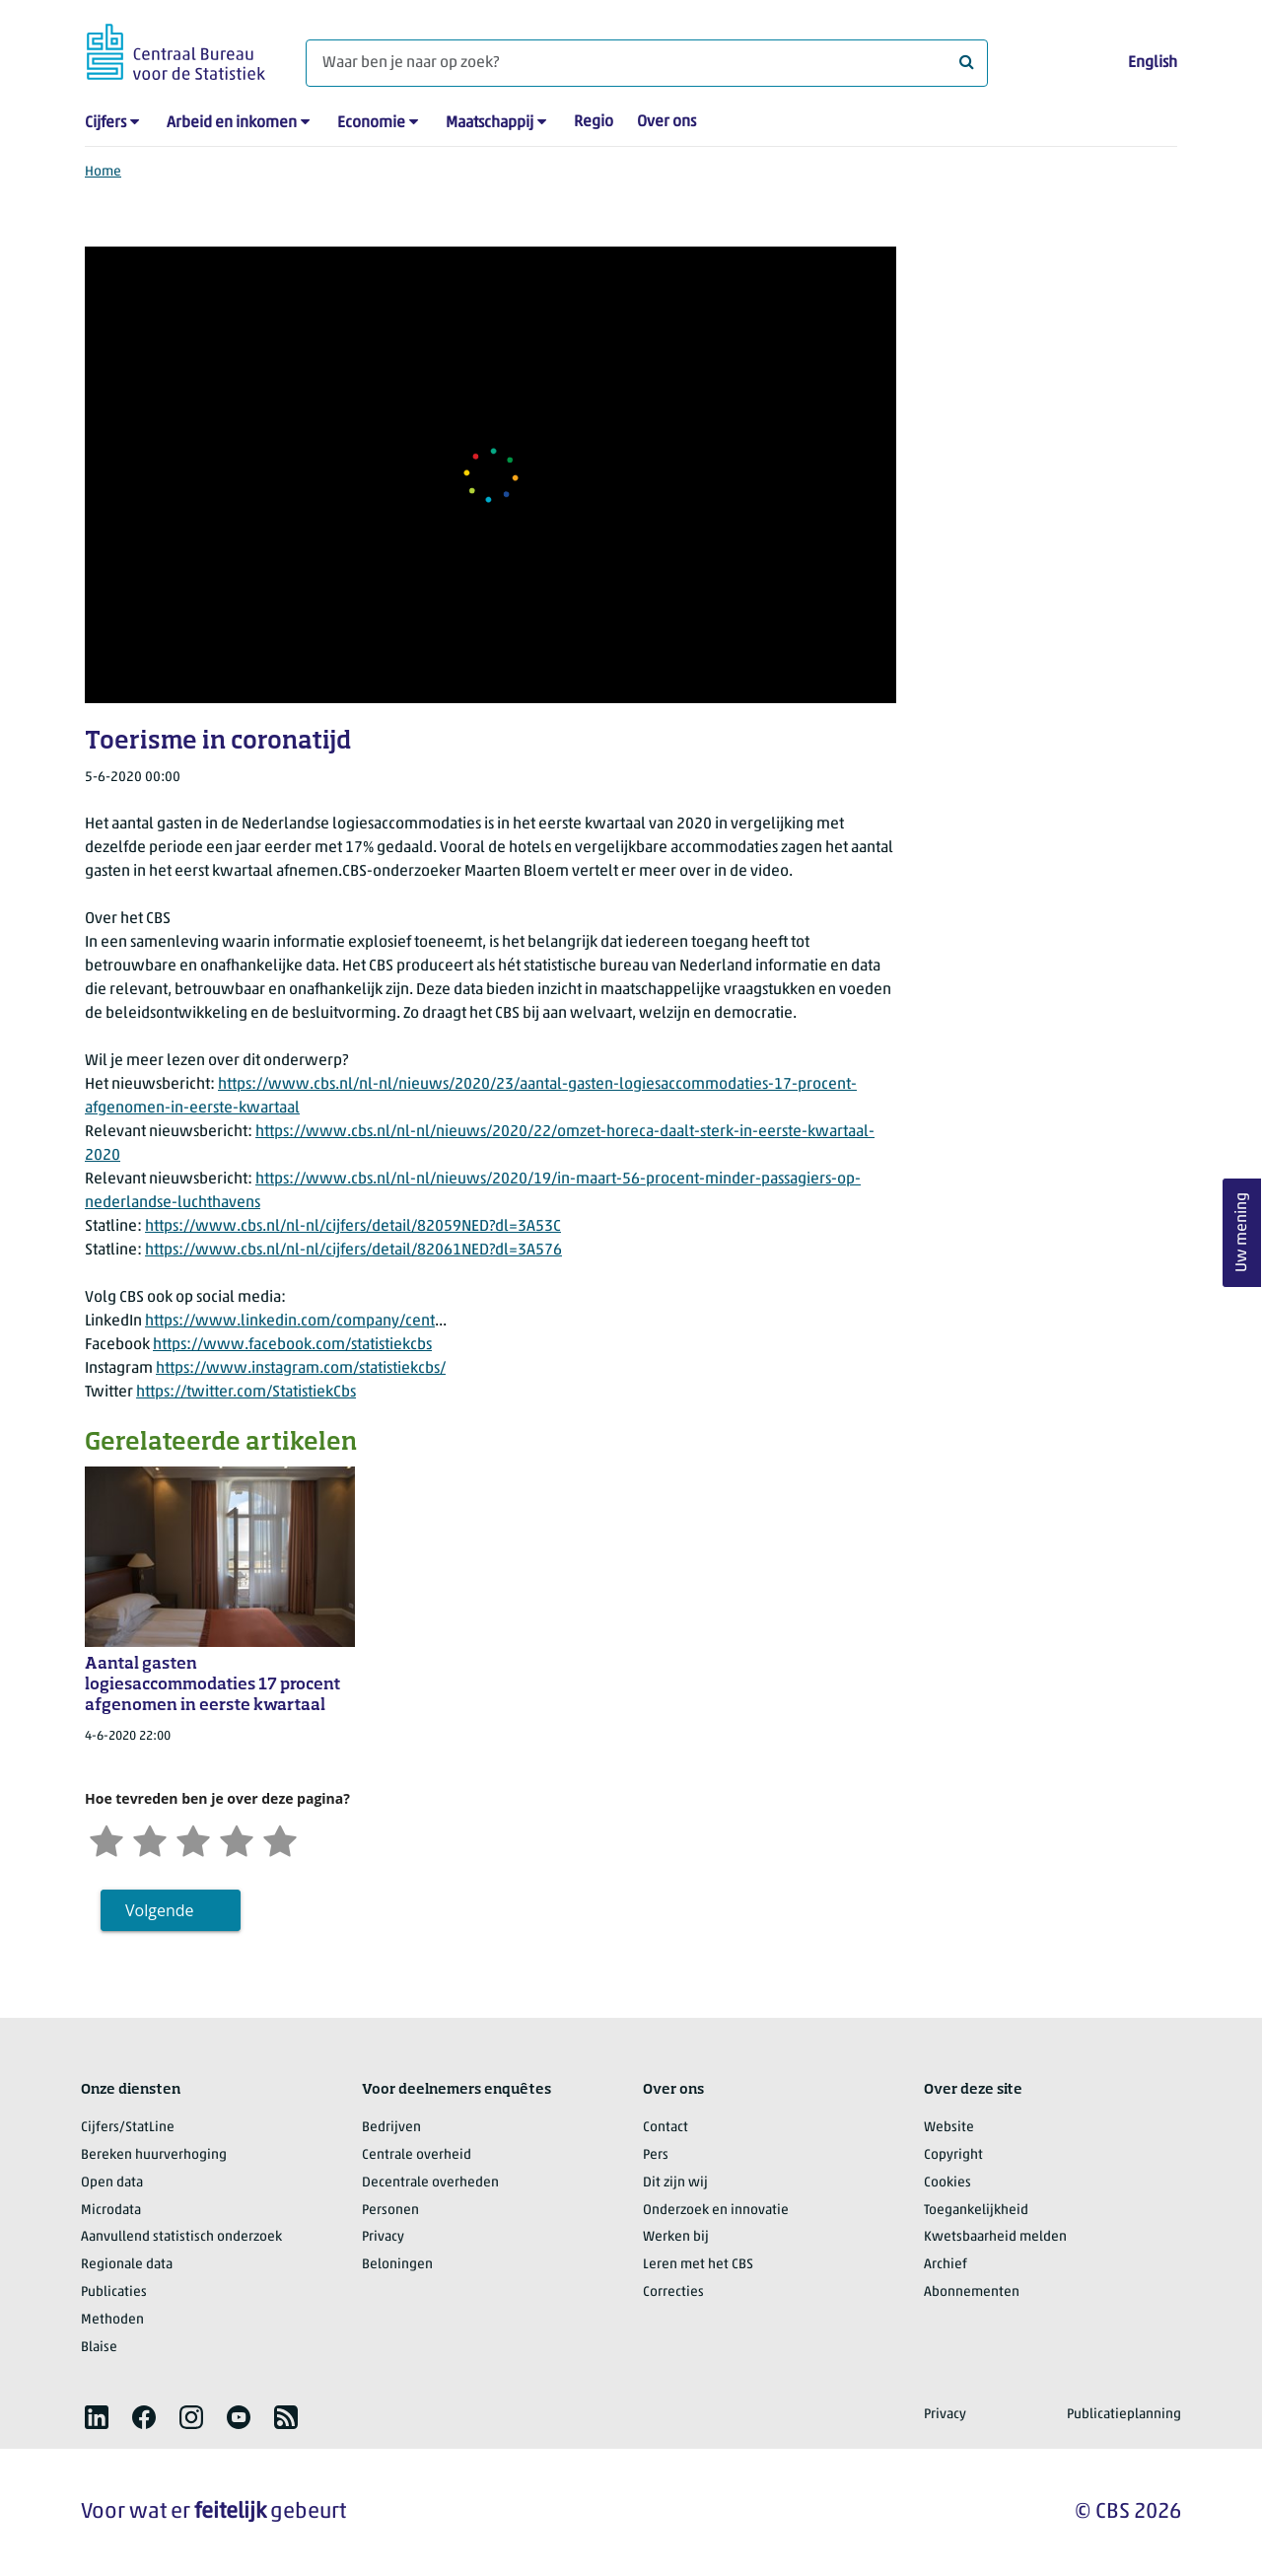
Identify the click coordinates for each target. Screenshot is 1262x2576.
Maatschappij (489, 123)
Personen (390, 2210)
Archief (945, 2264)
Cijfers (105, 123)
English (1152, 63)
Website (949, 2127)
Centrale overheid (416, 2155)
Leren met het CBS (698, 2264)
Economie (371, 123)
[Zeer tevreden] (280, 1839)
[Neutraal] (193, 1839)
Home (103, 172)
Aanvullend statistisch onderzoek (181, 2237)
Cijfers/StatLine (128, 2127)
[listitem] (96, 2417)
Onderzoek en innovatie (716, 2210)
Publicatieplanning (1124, 2414)
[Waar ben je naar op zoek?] (647, 63)
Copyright (953, 2155)
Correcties (673, 2292)
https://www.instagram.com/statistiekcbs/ (301, 1369)
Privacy (383, 2237)
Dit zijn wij (675, 2183)
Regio (593, 122)
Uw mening (1242, 1233)
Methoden (112, 2320)
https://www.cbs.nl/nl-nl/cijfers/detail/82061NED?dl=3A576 (353, 1250)
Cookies (947, 2183)
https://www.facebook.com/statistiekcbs (292, 1345)
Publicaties (114, 2292)
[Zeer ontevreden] (106, 1839)
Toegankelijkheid (976, 2210)
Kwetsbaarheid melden (995, 2237)
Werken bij (676, 2237)
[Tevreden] (236, 1839)
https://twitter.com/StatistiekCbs (246, 1392)
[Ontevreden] (150, 1839)
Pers (655, 2155)
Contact (665, 2127)
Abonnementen (971, 2292)
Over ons (666, 122)
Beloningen (397, 2264)
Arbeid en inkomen (232, 123)
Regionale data (127, 2264)
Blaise (99, 2347)
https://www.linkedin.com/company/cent (290, 1321)
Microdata (111, 2210)
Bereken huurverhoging (154, 2155)
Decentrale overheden (430, 2183)
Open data (112, 2183)
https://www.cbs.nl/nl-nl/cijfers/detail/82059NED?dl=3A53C (353, 1227)
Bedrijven (391, 2127)
